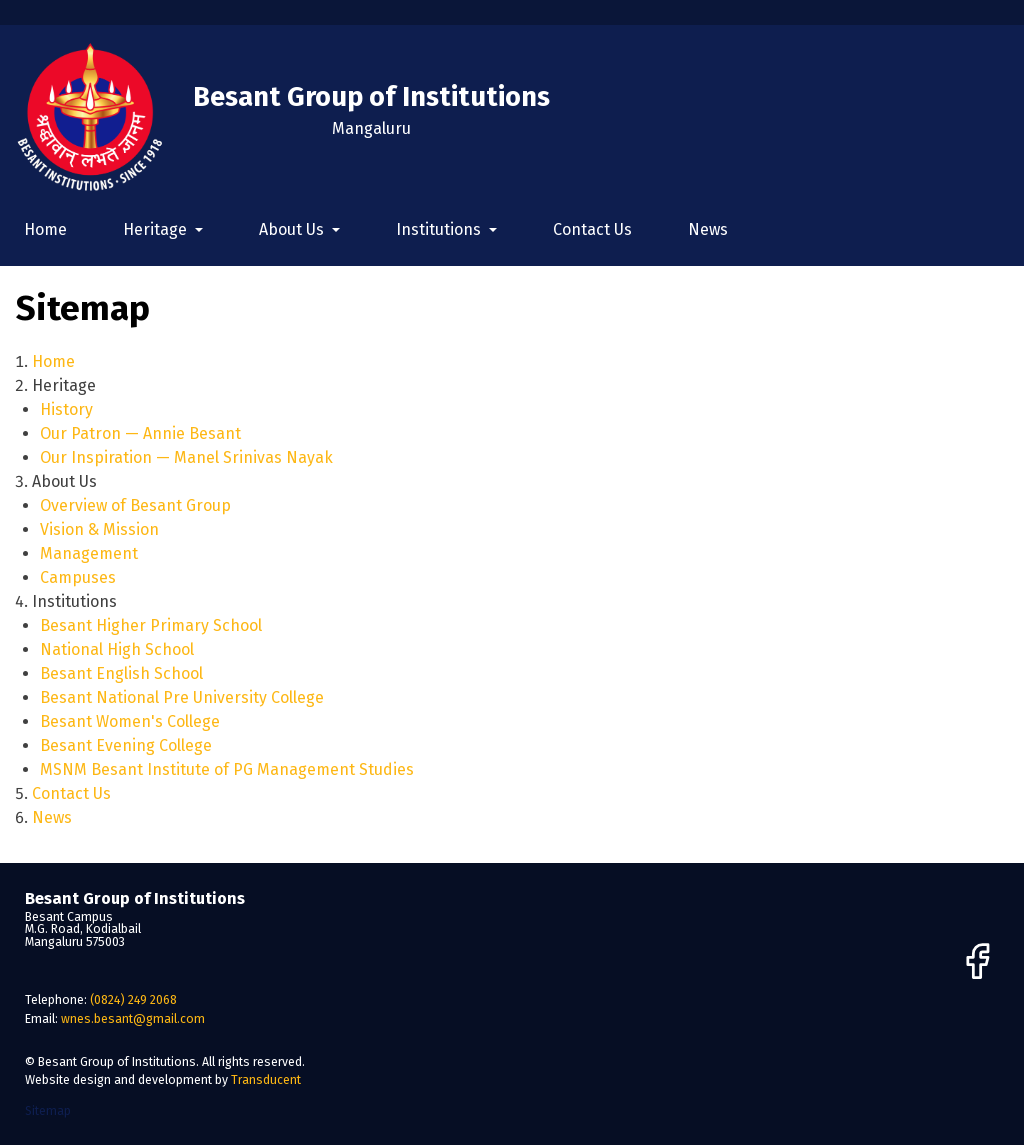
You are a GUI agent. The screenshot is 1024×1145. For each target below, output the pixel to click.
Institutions (440, 229)
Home (45, 229)
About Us (293, 229)
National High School (117, 649)
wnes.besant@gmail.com (133, 1018)
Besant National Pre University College (182, 697)
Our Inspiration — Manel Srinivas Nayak (186, 457)
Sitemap (48, 1110)
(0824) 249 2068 (133, 999)
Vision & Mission (99, 529)
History (66, 409)
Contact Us (592, 229)
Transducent (266, 1079)
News (708, 229)
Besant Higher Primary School (151, 625)
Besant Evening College (126, 745)
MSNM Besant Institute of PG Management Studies (227, 769)
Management (89, 553)
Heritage (157, 229)
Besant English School (121, 673)
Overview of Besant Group (135, 505)
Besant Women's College (130, 721)
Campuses (78, 577)
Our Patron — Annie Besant (140, 433)
